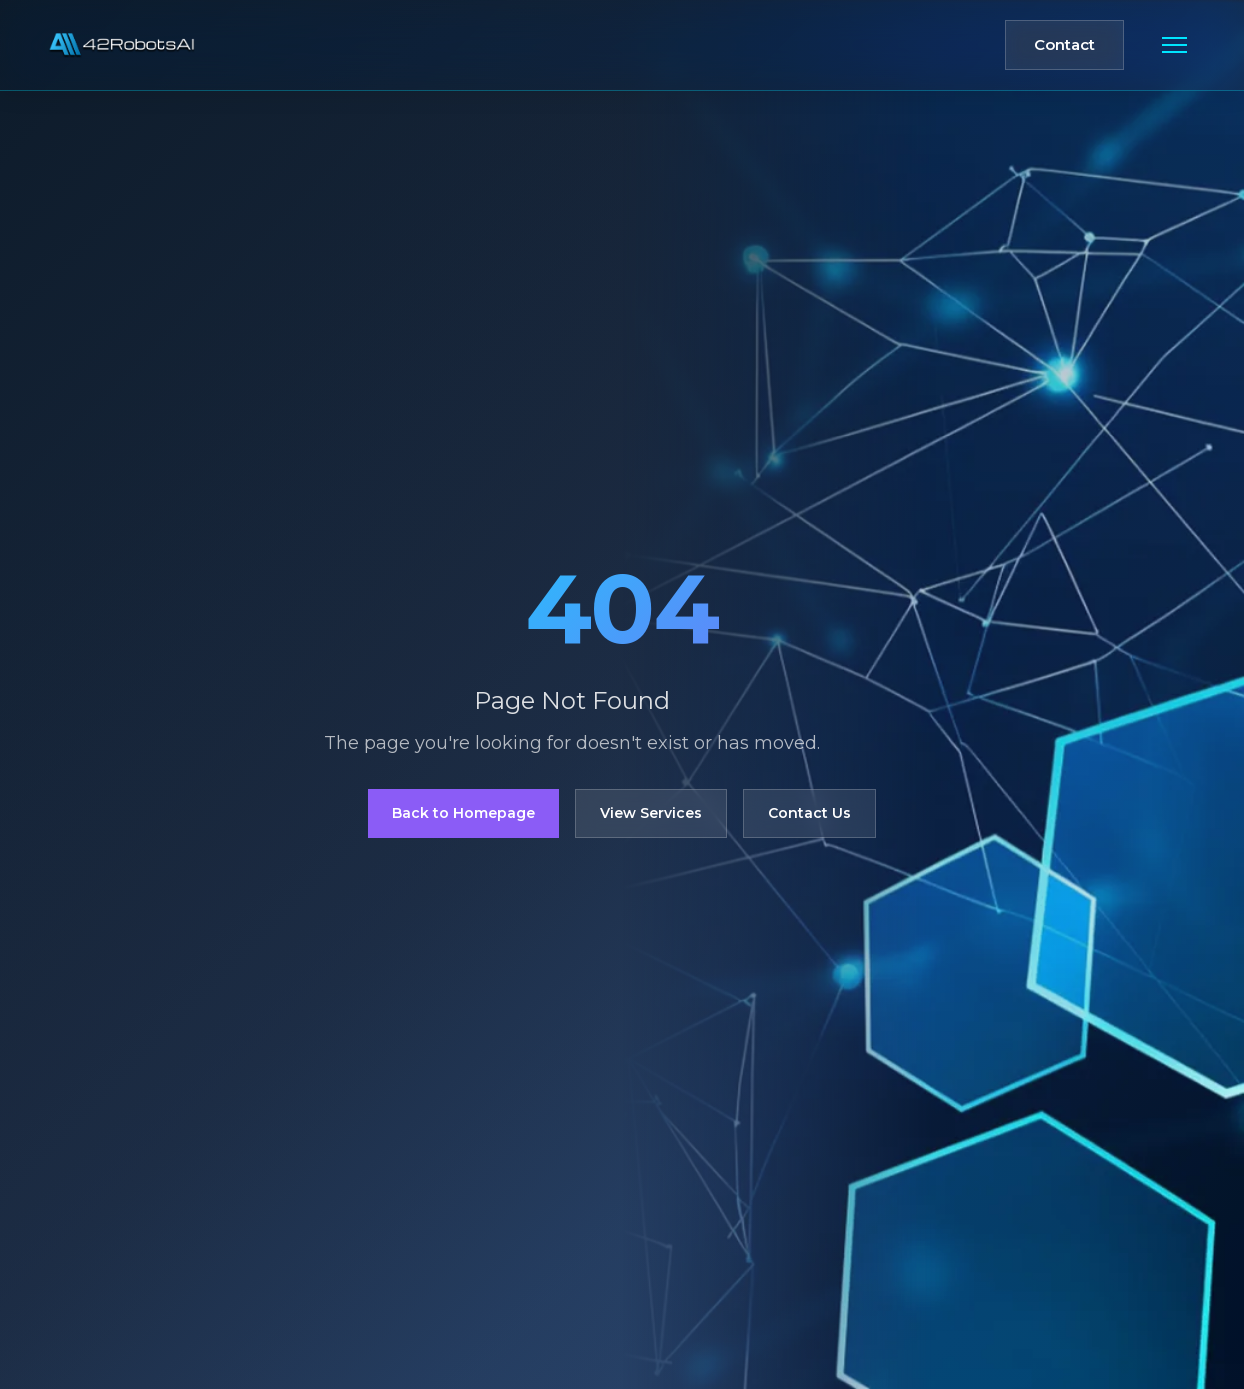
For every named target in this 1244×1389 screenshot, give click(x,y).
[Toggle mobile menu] (1174, 45)
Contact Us (809, 813)
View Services (651, 813)
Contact (1064, 44)
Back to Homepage (463, 813)
